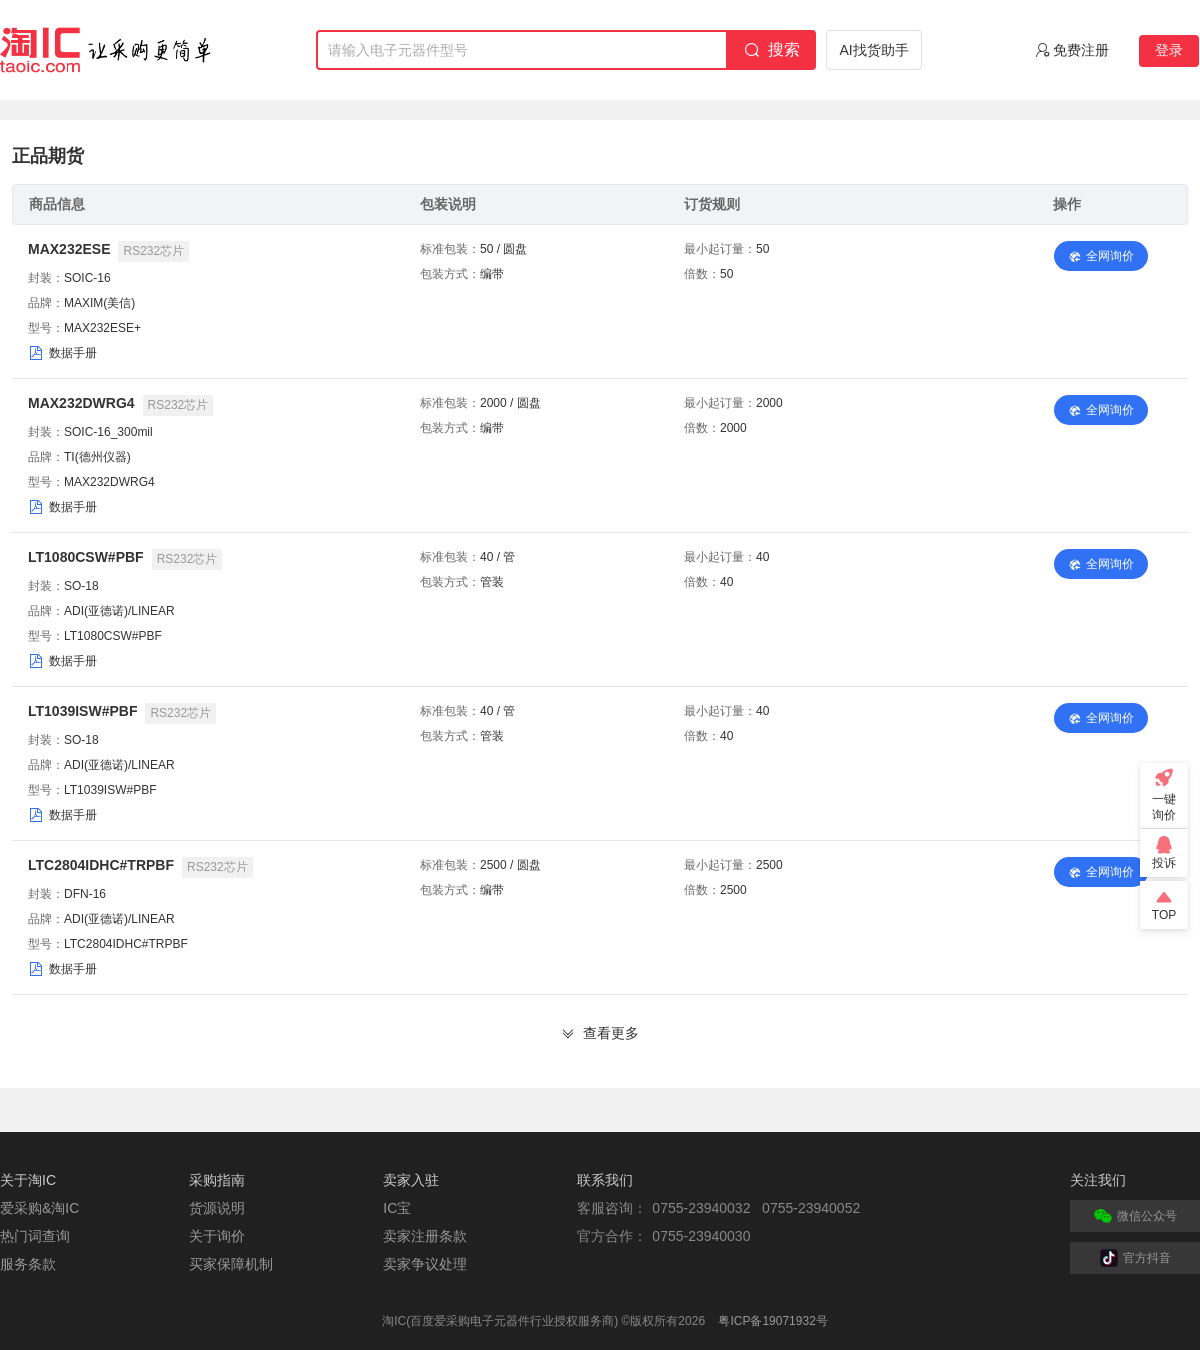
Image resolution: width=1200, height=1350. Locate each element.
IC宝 (397, 1208)
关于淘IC (28, 1180)
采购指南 (217, 1180)
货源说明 (217, 1208)
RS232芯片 (153, 251)
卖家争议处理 (425, 1264)
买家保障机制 (231, 1264)
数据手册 (73, 353)
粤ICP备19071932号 (772, 1321)
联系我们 (605, 1180)
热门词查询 (35, 1236)
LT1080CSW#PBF (86, 557)
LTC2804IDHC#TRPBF (101, 865)
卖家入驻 (411, 1180)
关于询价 (217, 1236)
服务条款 (28, 1264)
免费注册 (1081, 50)
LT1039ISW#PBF (82, 711)
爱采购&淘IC (39, 1208)
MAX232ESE (69, 249)
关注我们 (1098, 1180)
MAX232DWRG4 (81, 403)
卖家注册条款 (425, 1236)
